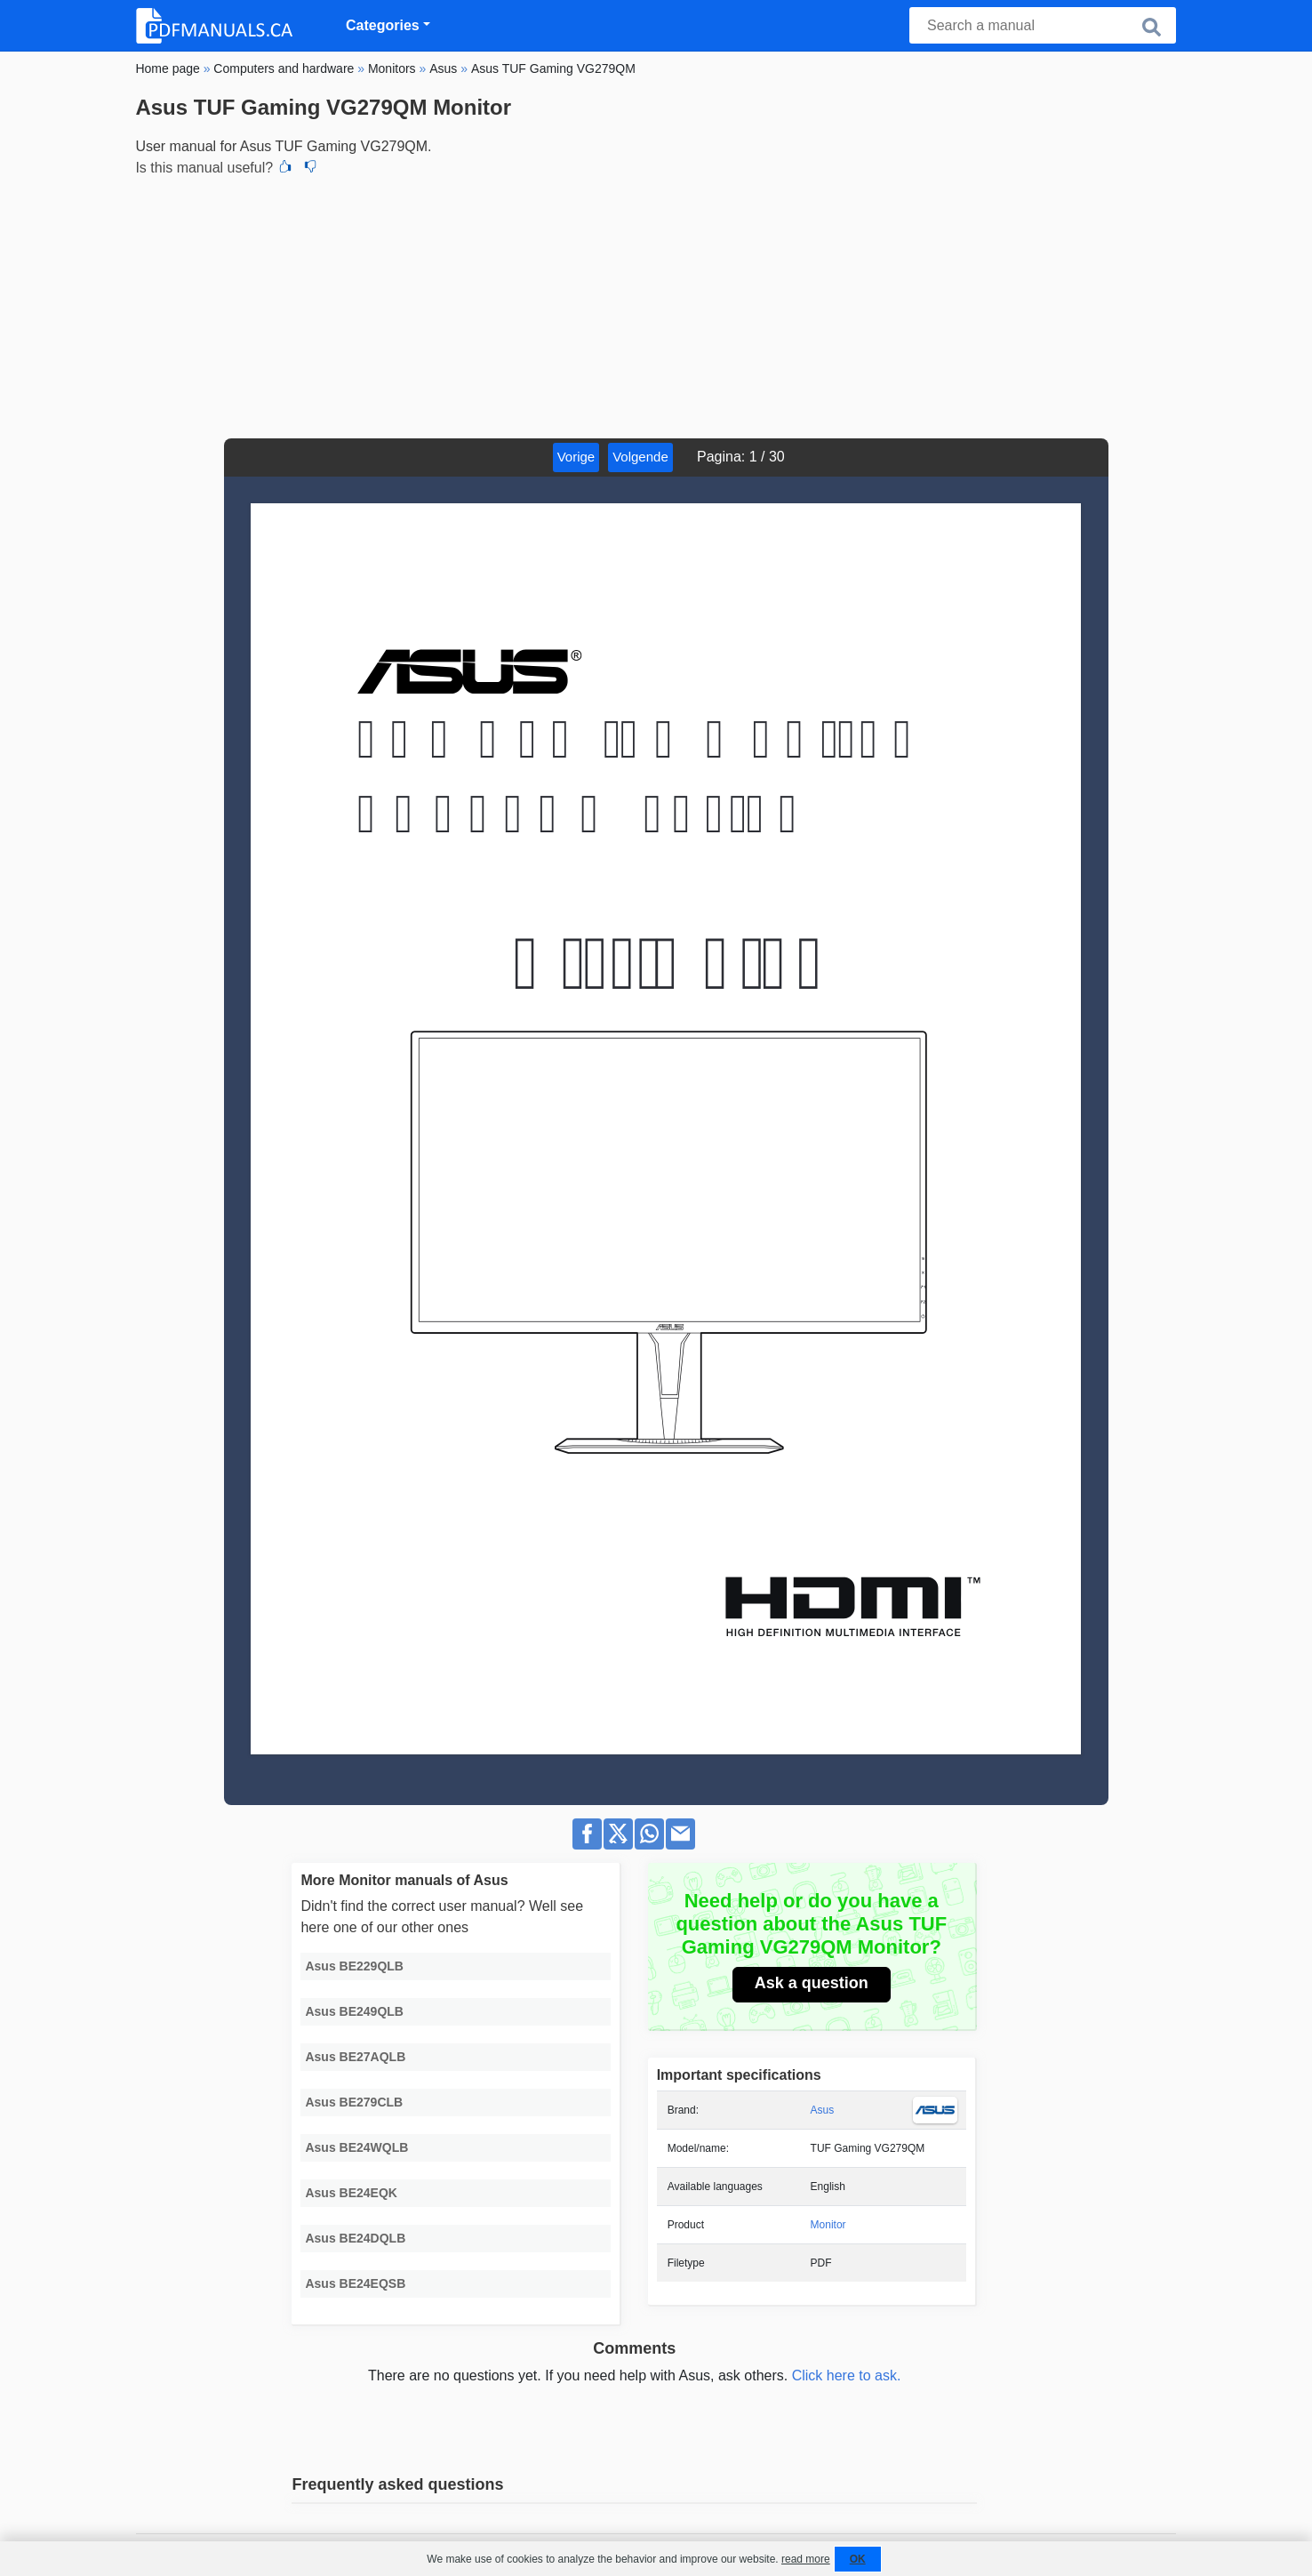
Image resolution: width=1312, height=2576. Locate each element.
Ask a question (811, 1983)
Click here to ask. (846, 2375)
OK (858, 2559)
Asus (823, 2110)
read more (805, 2559)
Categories (383, 25)
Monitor (828, 2225)
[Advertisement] (655, 305)
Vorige (576, 456)
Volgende (640, 456)
